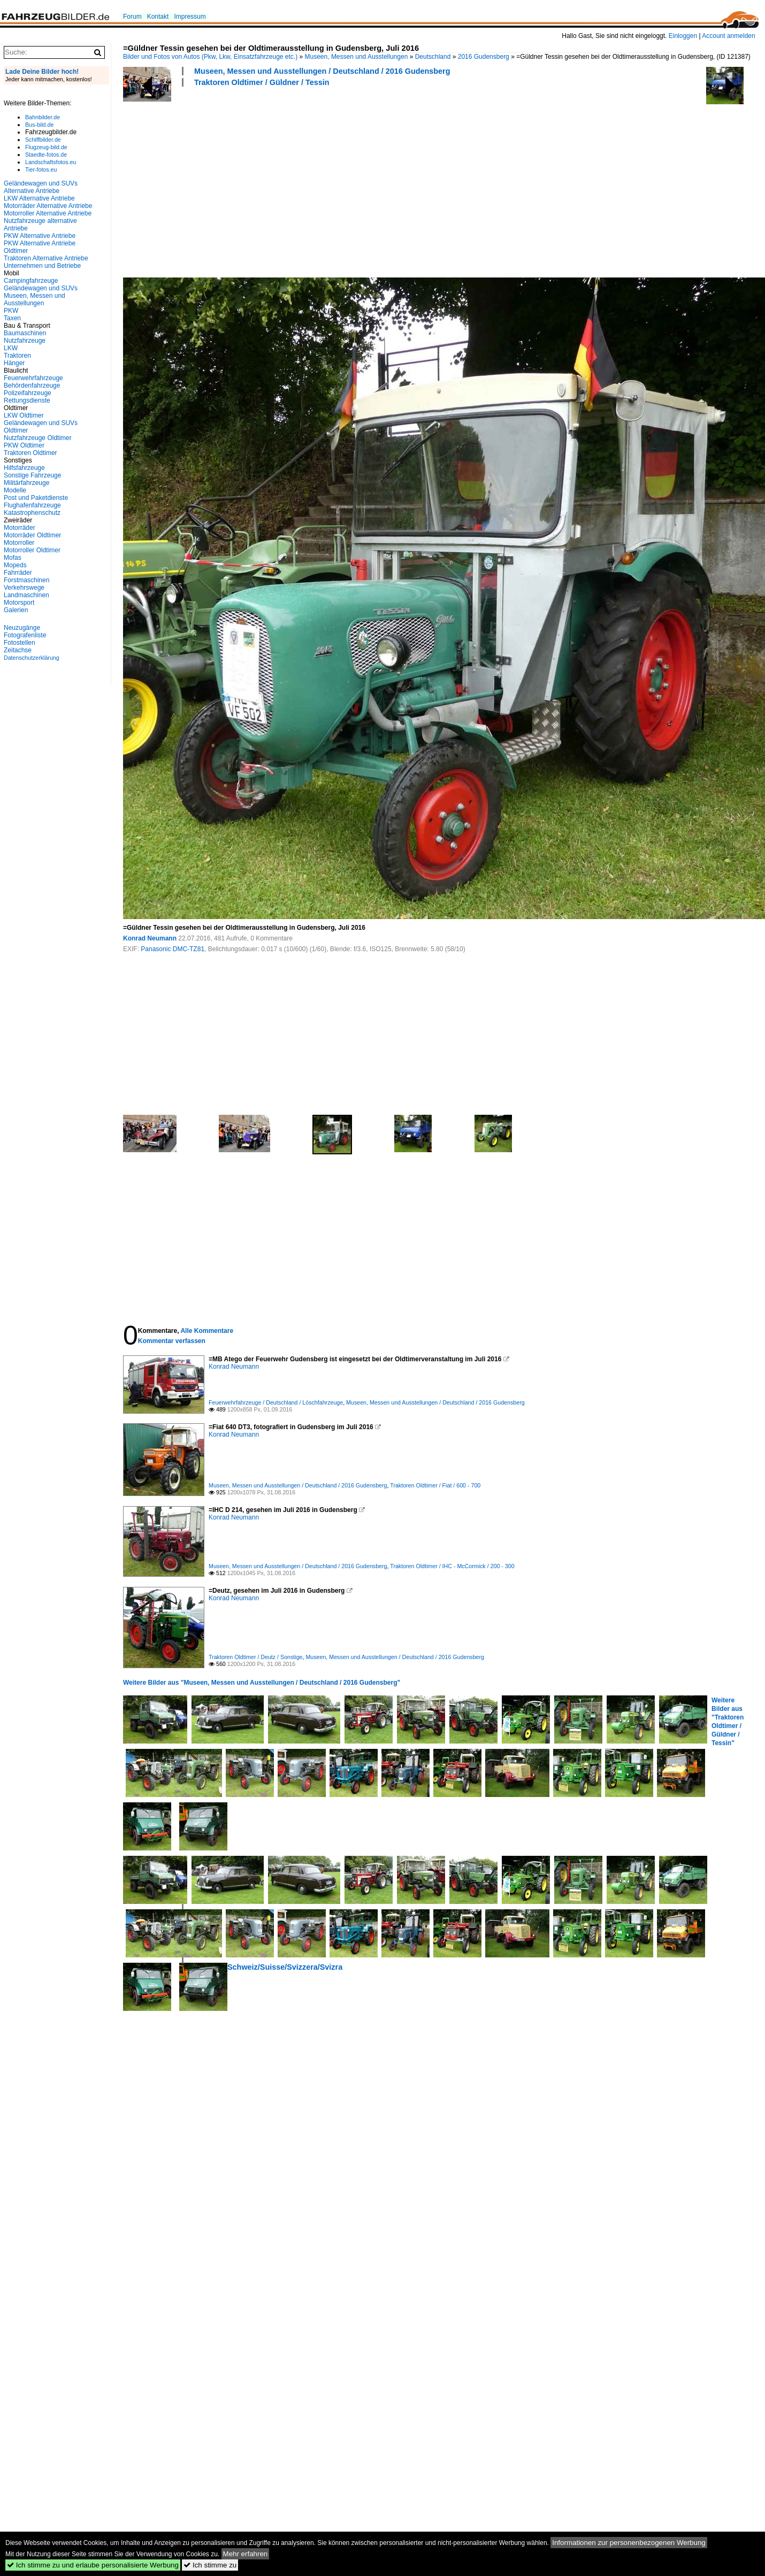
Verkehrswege (24, 587)
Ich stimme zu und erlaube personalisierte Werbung (93, 2565)
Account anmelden (728, 36)
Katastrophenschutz (32, 512)
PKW (11, 310)
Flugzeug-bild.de (46, 147)
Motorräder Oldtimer (32, 535)
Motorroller (19, 542)
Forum (132, 16)
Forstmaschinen (26, 580)
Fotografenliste (25, 635)
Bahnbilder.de (42, 117)
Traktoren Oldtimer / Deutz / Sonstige (256, 1657)
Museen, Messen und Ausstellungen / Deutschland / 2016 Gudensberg (322, 71)
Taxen (12, 318)
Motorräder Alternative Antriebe (48, 206)
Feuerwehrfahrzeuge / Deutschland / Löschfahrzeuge (276, 1402)
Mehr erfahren (245, 2554)
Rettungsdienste (27, 400)
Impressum (189, 16)
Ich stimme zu (209, 2565)
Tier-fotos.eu (41, 169)
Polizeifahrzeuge (27, 393)
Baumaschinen (25, 333)
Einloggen (683, 36)
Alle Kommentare (206, 1331)
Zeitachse (18, 650)
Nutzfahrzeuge (24, 340)
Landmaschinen (26, 595)
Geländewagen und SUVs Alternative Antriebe (41, 187)
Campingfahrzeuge (31, 280)
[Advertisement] (267, 181)
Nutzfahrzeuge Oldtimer (38, 438)
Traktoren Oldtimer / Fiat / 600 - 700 (435, 1485)
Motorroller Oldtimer (32, 550)
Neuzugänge (22, 627)
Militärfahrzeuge (26, 483)
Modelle (15, 490)
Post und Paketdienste (36, 498)
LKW (11, 348)
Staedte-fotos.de (46, 154)
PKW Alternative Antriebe (39, 236)
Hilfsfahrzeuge (24, 468)
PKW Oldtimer (24, 445)
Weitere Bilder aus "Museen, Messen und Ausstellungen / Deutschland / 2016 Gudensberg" (261, 1682)
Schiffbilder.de (43, 139)
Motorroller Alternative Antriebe (47, 213)
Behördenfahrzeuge (32, 385)
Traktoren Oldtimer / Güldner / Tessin (261, 82)
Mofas (12, 557)
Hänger (14, 363)
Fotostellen (19, 642)
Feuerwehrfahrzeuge (33, 378)
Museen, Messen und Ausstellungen (356, 56)
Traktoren (17, 355)
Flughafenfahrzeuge (32, 505)
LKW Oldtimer (24, 415)
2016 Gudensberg (483, 56)
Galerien (16, 610)
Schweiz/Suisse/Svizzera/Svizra (284, 1967)
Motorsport (19, 602)
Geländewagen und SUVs (41, 288)
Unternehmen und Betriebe (42, 265)
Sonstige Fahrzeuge (32, 475)
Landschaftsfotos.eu (50, 162)
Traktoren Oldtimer (30, 453)
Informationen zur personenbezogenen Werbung (629, 2543)
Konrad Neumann (150, 938)
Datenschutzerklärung (31, 657)
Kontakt (158, 16)
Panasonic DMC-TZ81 (172, 949)
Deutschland (433, 56)
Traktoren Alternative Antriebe (46, 258)
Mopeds (15, 565)
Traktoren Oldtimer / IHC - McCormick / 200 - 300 (452, 1566)
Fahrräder (18, 572)
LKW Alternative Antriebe (39, 198)
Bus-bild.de (39, 124)
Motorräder (19, 527)
